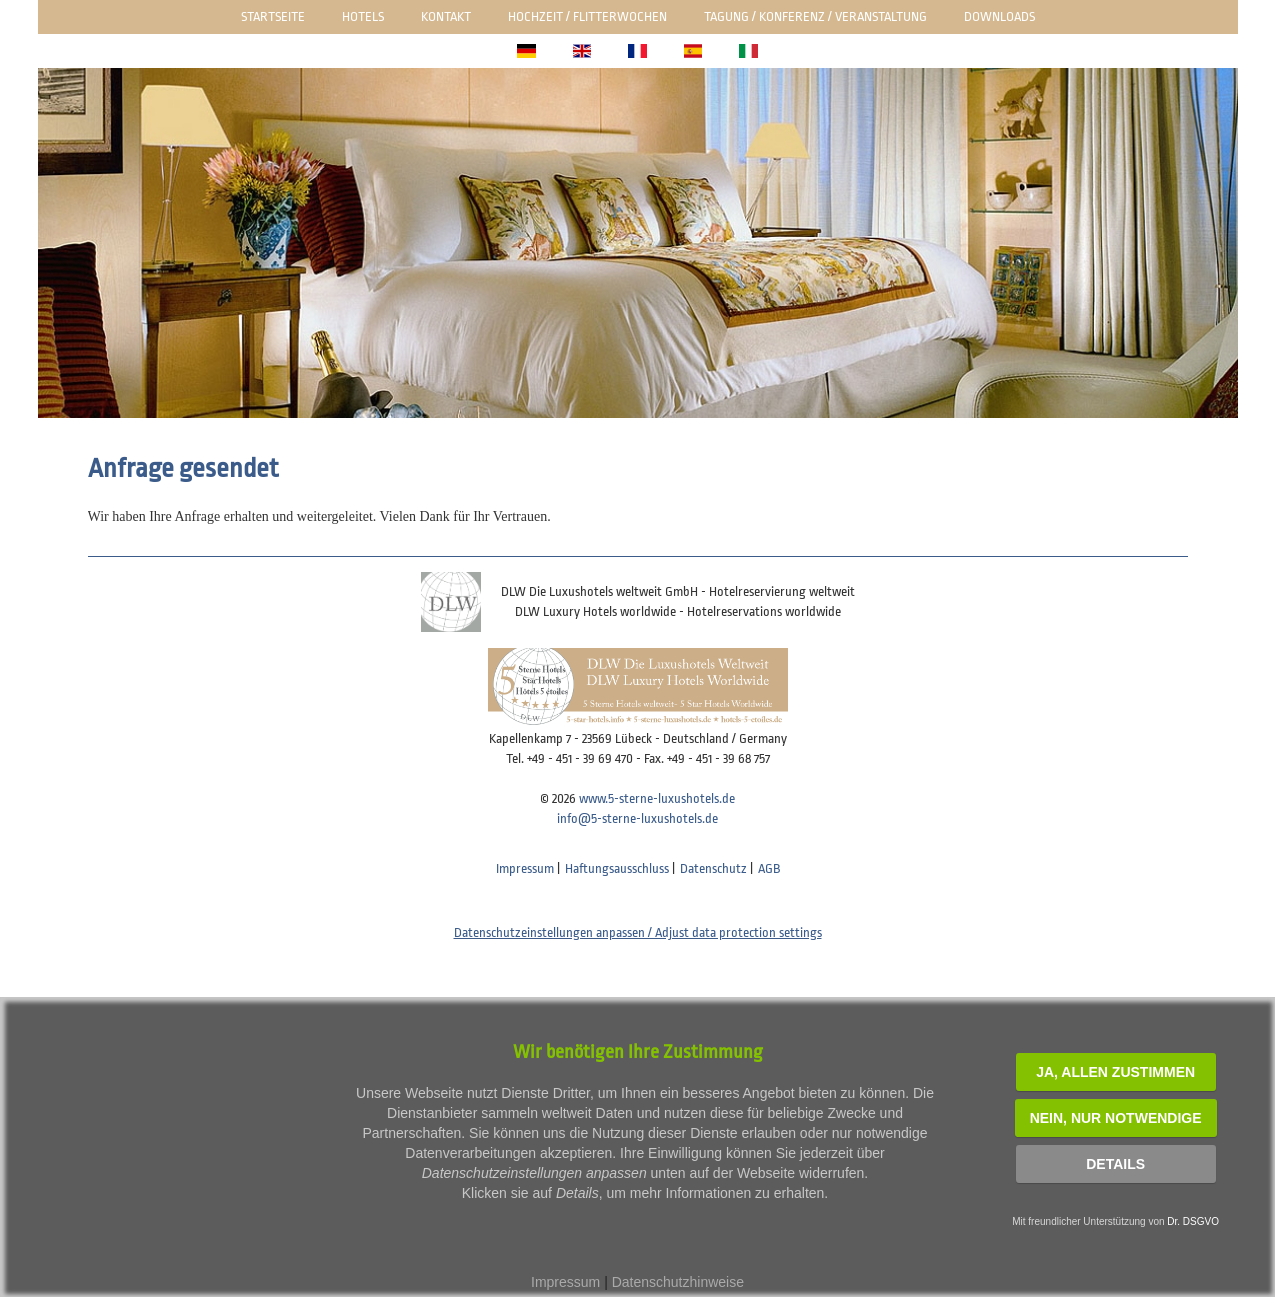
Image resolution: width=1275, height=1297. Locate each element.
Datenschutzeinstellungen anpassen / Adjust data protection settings (638, 932)
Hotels (363, 16)
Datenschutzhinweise (678, 1282)
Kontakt (446, 16)
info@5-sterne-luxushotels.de (637, 818)
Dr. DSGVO (1193, 1221)
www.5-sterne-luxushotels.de (657, 798)
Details (1115, 1164)
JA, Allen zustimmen (1115, 1072)
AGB (769, 868)
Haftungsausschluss (617, 868)
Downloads (999, 16)
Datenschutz (713, 868)
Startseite (273, 16)
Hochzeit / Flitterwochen (587, 16)
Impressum (525, 868)
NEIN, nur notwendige (1116, 1118)
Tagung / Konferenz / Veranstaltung (815, 16)
